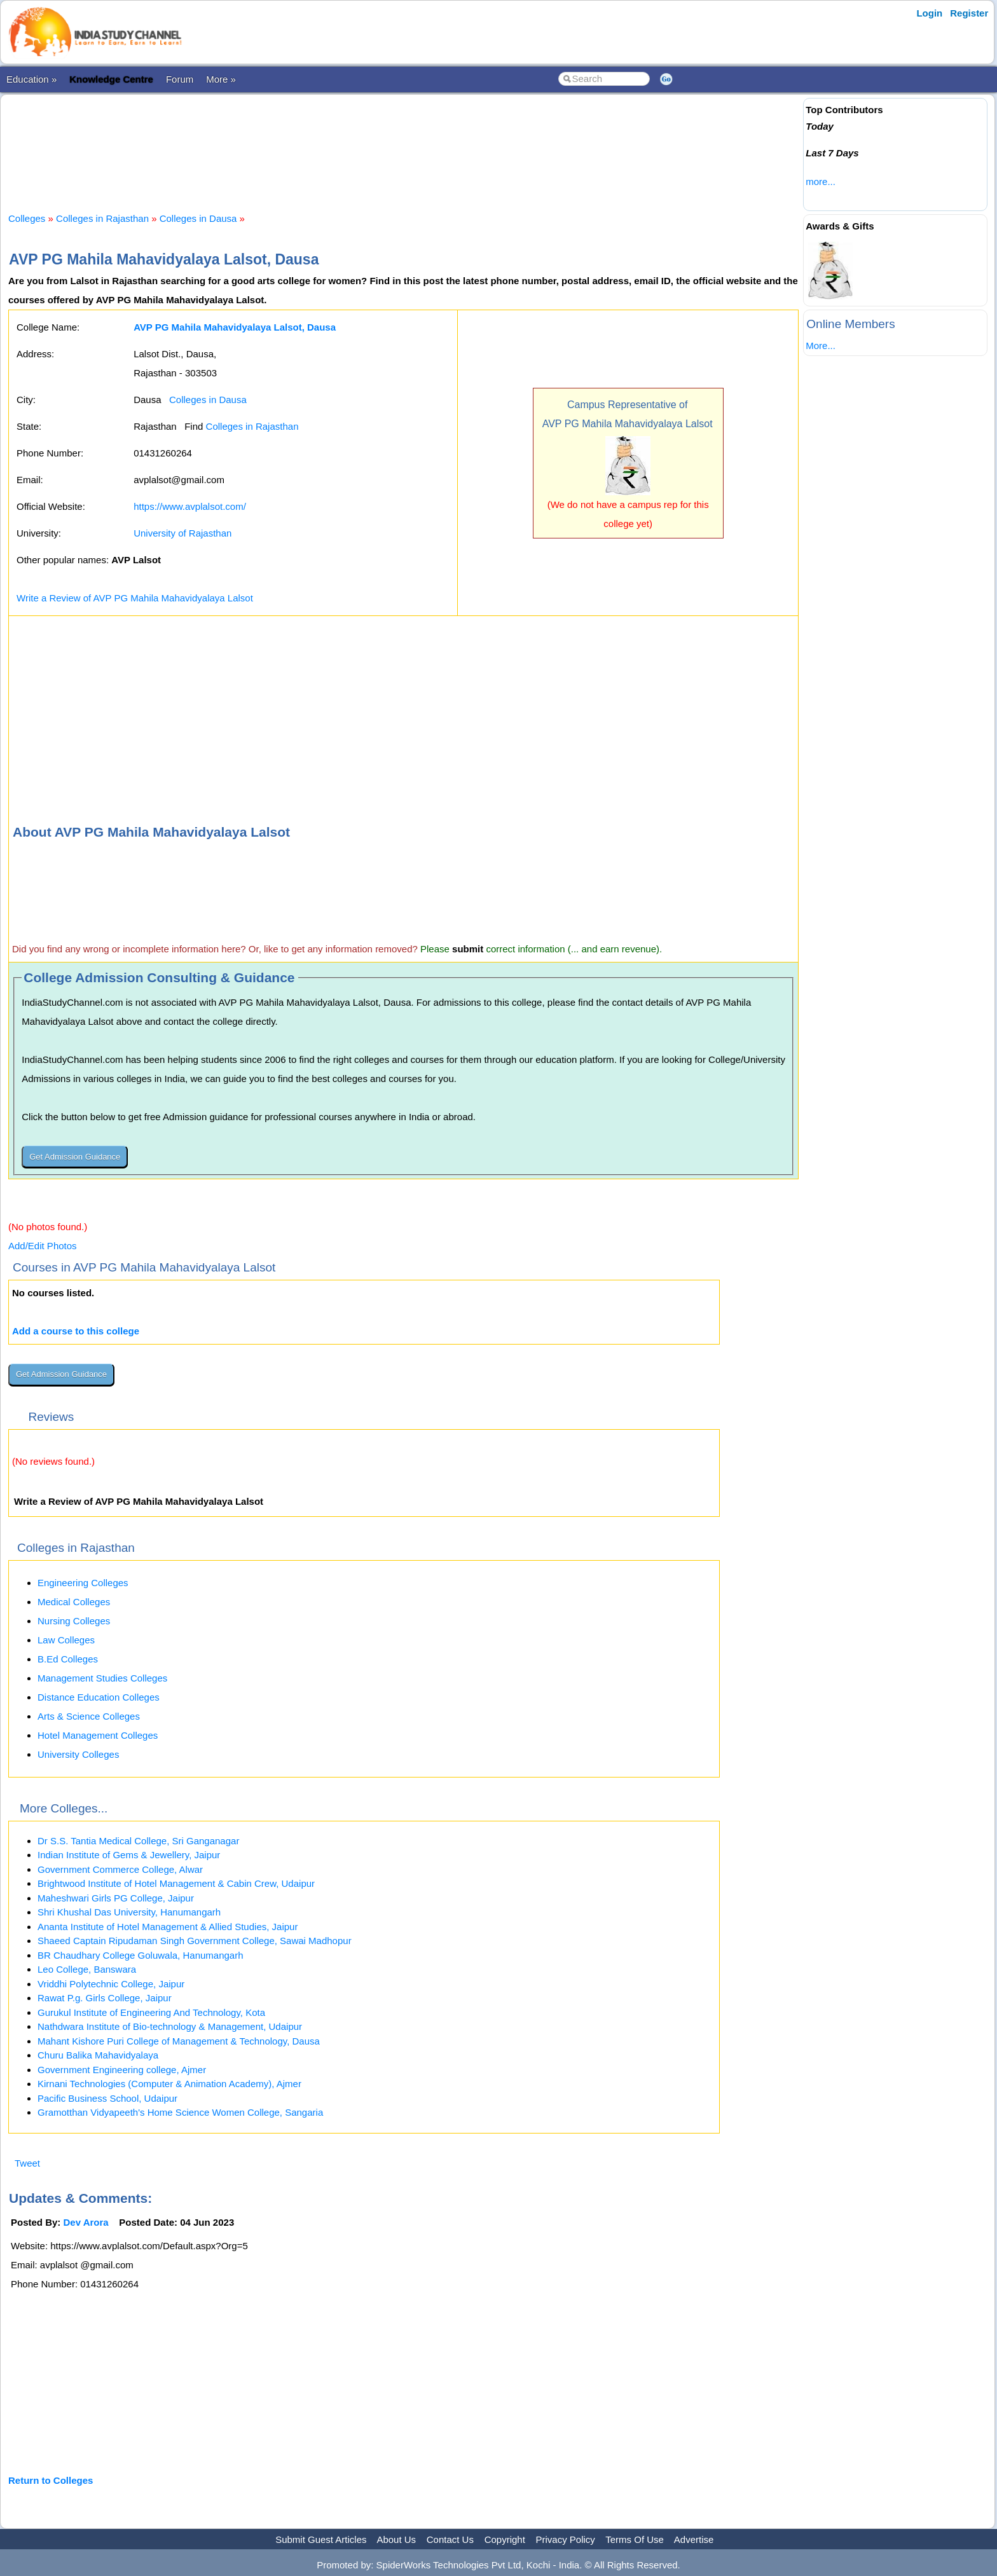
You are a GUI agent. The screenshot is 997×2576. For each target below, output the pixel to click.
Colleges (26, 218)
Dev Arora (86, 2222)
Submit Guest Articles (320, 2539)
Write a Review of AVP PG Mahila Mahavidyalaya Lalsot (135, 598)
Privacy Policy (565, 2539)
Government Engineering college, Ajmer (122, 2069)
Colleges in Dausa (198, 218)
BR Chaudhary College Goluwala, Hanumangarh (141, 1955)
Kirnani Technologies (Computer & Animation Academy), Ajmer (169, 2083)
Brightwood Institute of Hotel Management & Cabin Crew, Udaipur (176, 1883)
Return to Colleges (50, 2480)
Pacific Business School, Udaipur (107, 2098)
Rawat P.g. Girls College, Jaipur (105, 1997)
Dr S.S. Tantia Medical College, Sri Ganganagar (138, 1840)
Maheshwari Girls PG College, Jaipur (116, 1898)
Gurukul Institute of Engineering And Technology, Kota (151, 2012)
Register (969, 13)
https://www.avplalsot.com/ (190, 506)
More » (221, 79)
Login (929, 13)
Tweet (27, 2163)
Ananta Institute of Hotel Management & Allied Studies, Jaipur (168, 1926)
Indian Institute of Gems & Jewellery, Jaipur (129, 1854)
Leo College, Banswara (87, 1969)
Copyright (505, 2539)
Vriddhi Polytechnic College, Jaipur (111, 1983)
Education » (31, 79)
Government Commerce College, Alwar (120, 1869)
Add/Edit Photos (42, 1245)
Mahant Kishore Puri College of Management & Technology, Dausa (179, 2041)
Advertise (694, 2539)
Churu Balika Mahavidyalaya (98, 2055)
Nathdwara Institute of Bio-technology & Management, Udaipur (170, 2026)
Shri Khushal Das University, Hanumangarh (129, 1912)
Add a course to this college (75, 1331)
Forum (179, 79)
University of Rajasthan (182, 533)
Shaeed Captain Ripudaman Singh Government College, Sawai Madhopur (195, 1940)
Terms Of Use (634, 2539)
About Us (396, 2539)
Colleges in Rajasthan (102, 218)
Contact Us (450, 2539)
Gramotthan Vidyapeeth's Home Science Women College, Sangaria (180, 2112)
